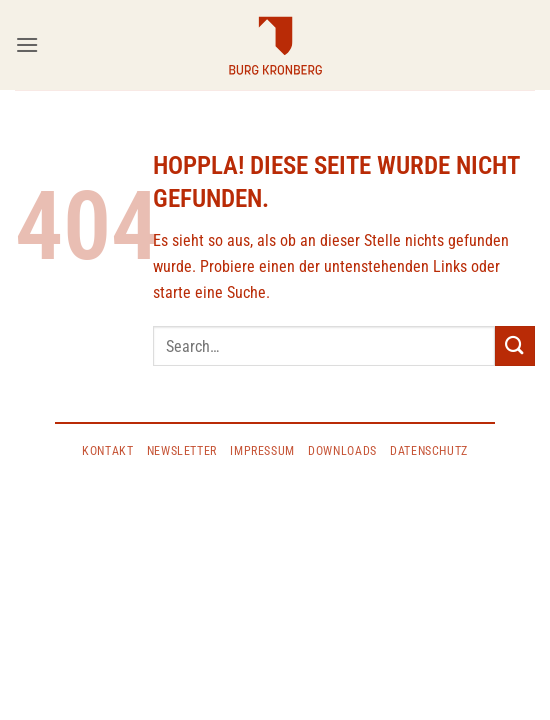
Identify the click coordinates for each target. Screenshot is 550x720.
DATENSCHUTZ (429, 451)
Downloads (342, 451)
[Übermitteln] (515, 345)
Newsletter (182, 451)
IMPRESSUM (262, 451)
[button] (27, 44)
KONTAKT (107, 451)
